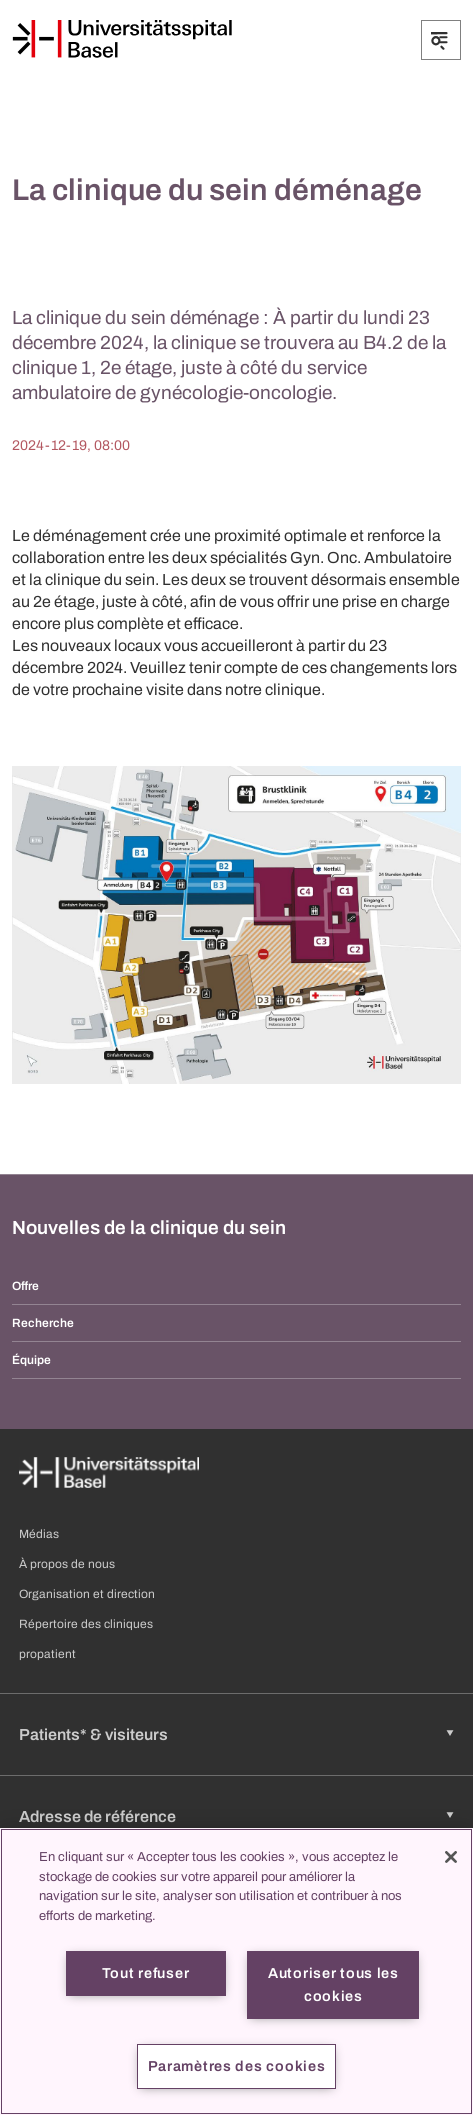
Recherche (43, 1323)
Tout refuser (146, 1973)
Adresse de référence (97, 1816)
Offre (25, 1286)
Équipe (31, 1360)
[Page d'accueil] (122, 39)
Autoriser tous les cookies (333, 1984)
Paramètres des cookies (237, 2066)
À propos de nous (67, 1564)
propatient (47, 1654)
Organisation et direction (87, 1594)
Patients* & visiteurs (93, 1734)
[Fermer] (451, 1857)
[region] (236, 1971)
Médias (39, 1534)
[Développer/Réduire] (441, 40)
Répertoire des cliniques (86, 1624)
